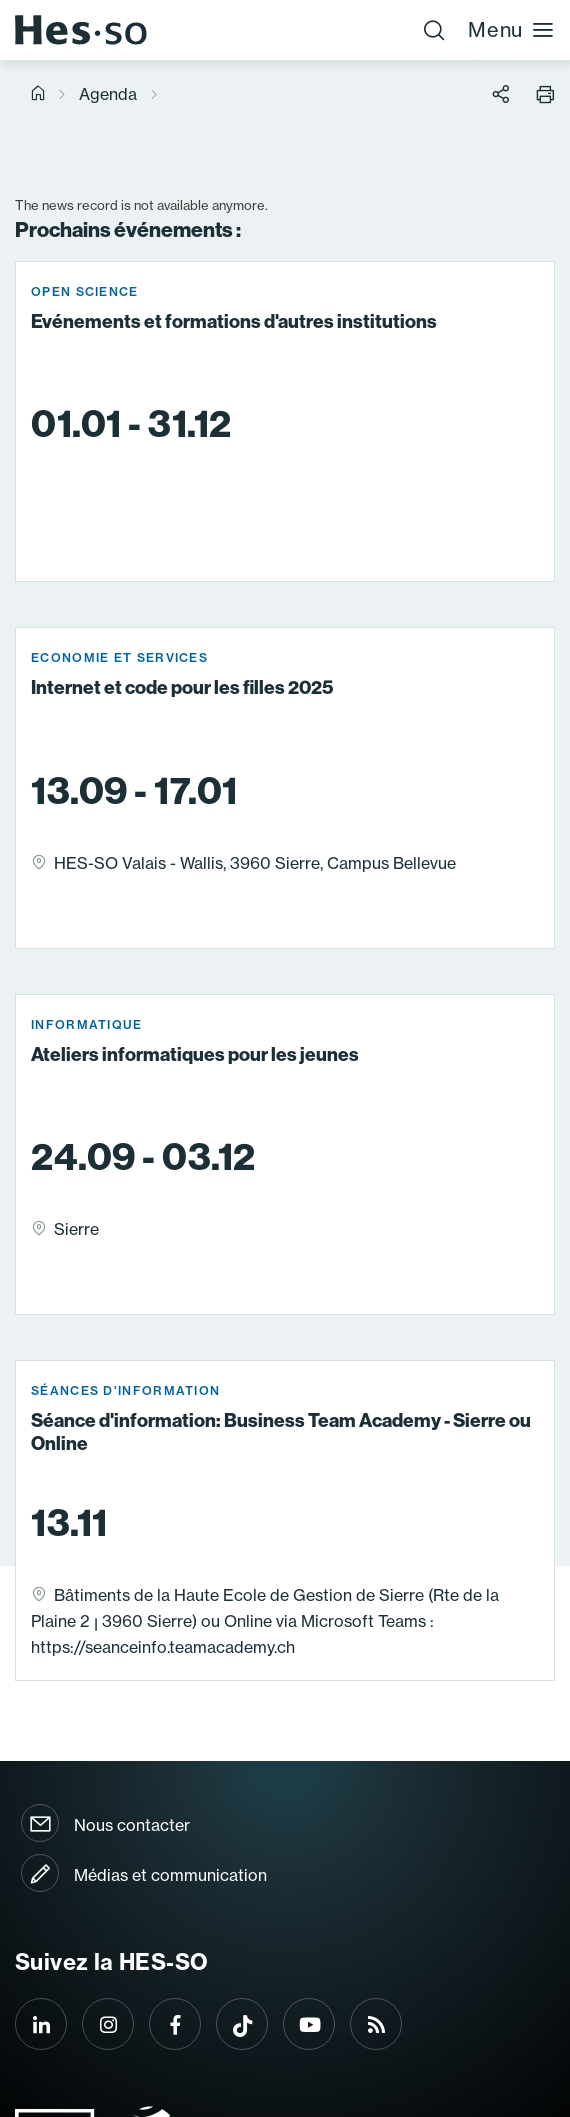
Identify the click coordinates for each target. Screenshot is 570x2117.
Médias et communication (170, 1875)
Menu (511, 29)
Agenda (108, 94)
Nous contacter (132, 1825)
